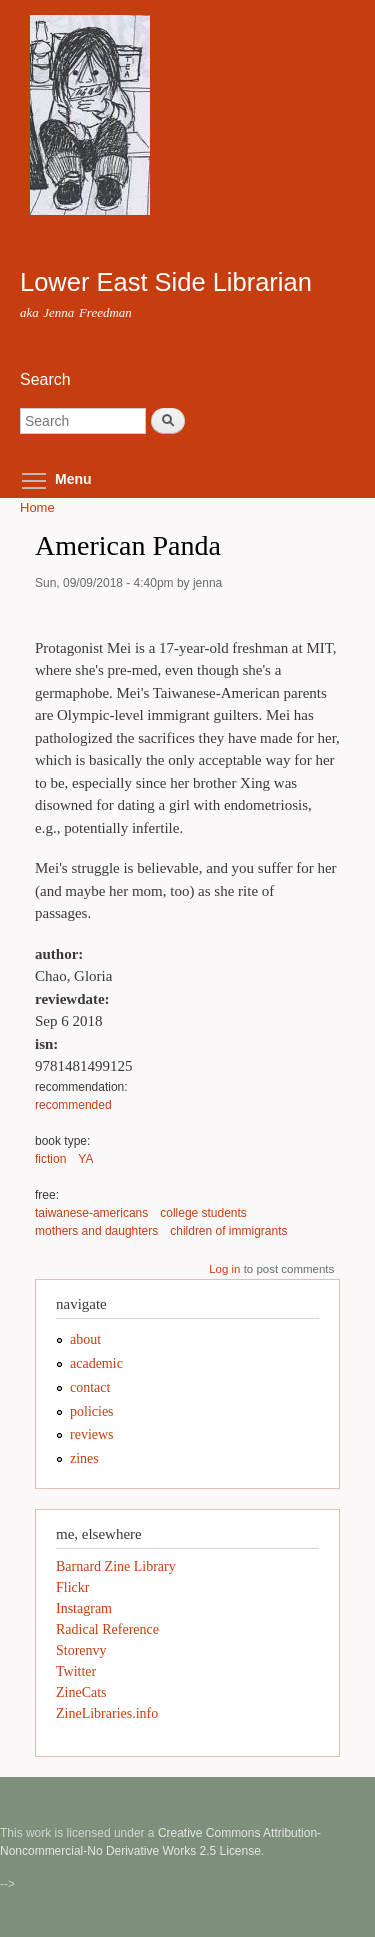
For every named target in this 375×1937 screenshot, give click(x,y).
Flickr (72, 1587)
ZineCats (81, 1692)
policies (92, 1411)
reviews (92, 1434)
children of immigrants (228, 1231)
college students (203, 1213)
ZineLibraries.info (107, 1713)
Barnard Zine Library (116, 1566)
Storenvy (81, 1650)
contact (90, 1387)
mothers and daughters (96, 1231)
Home (37, 507)
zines (84, 1458)
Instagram (84, 1608)
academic (96, 1363)
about (85, 1339)
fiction (50, 1159)
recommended (73, 1105)
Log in (224, 1269)
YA (85, 1159)
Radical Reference (107, 1629)
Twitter (76, 1671)
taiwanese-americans (91, 1213)
